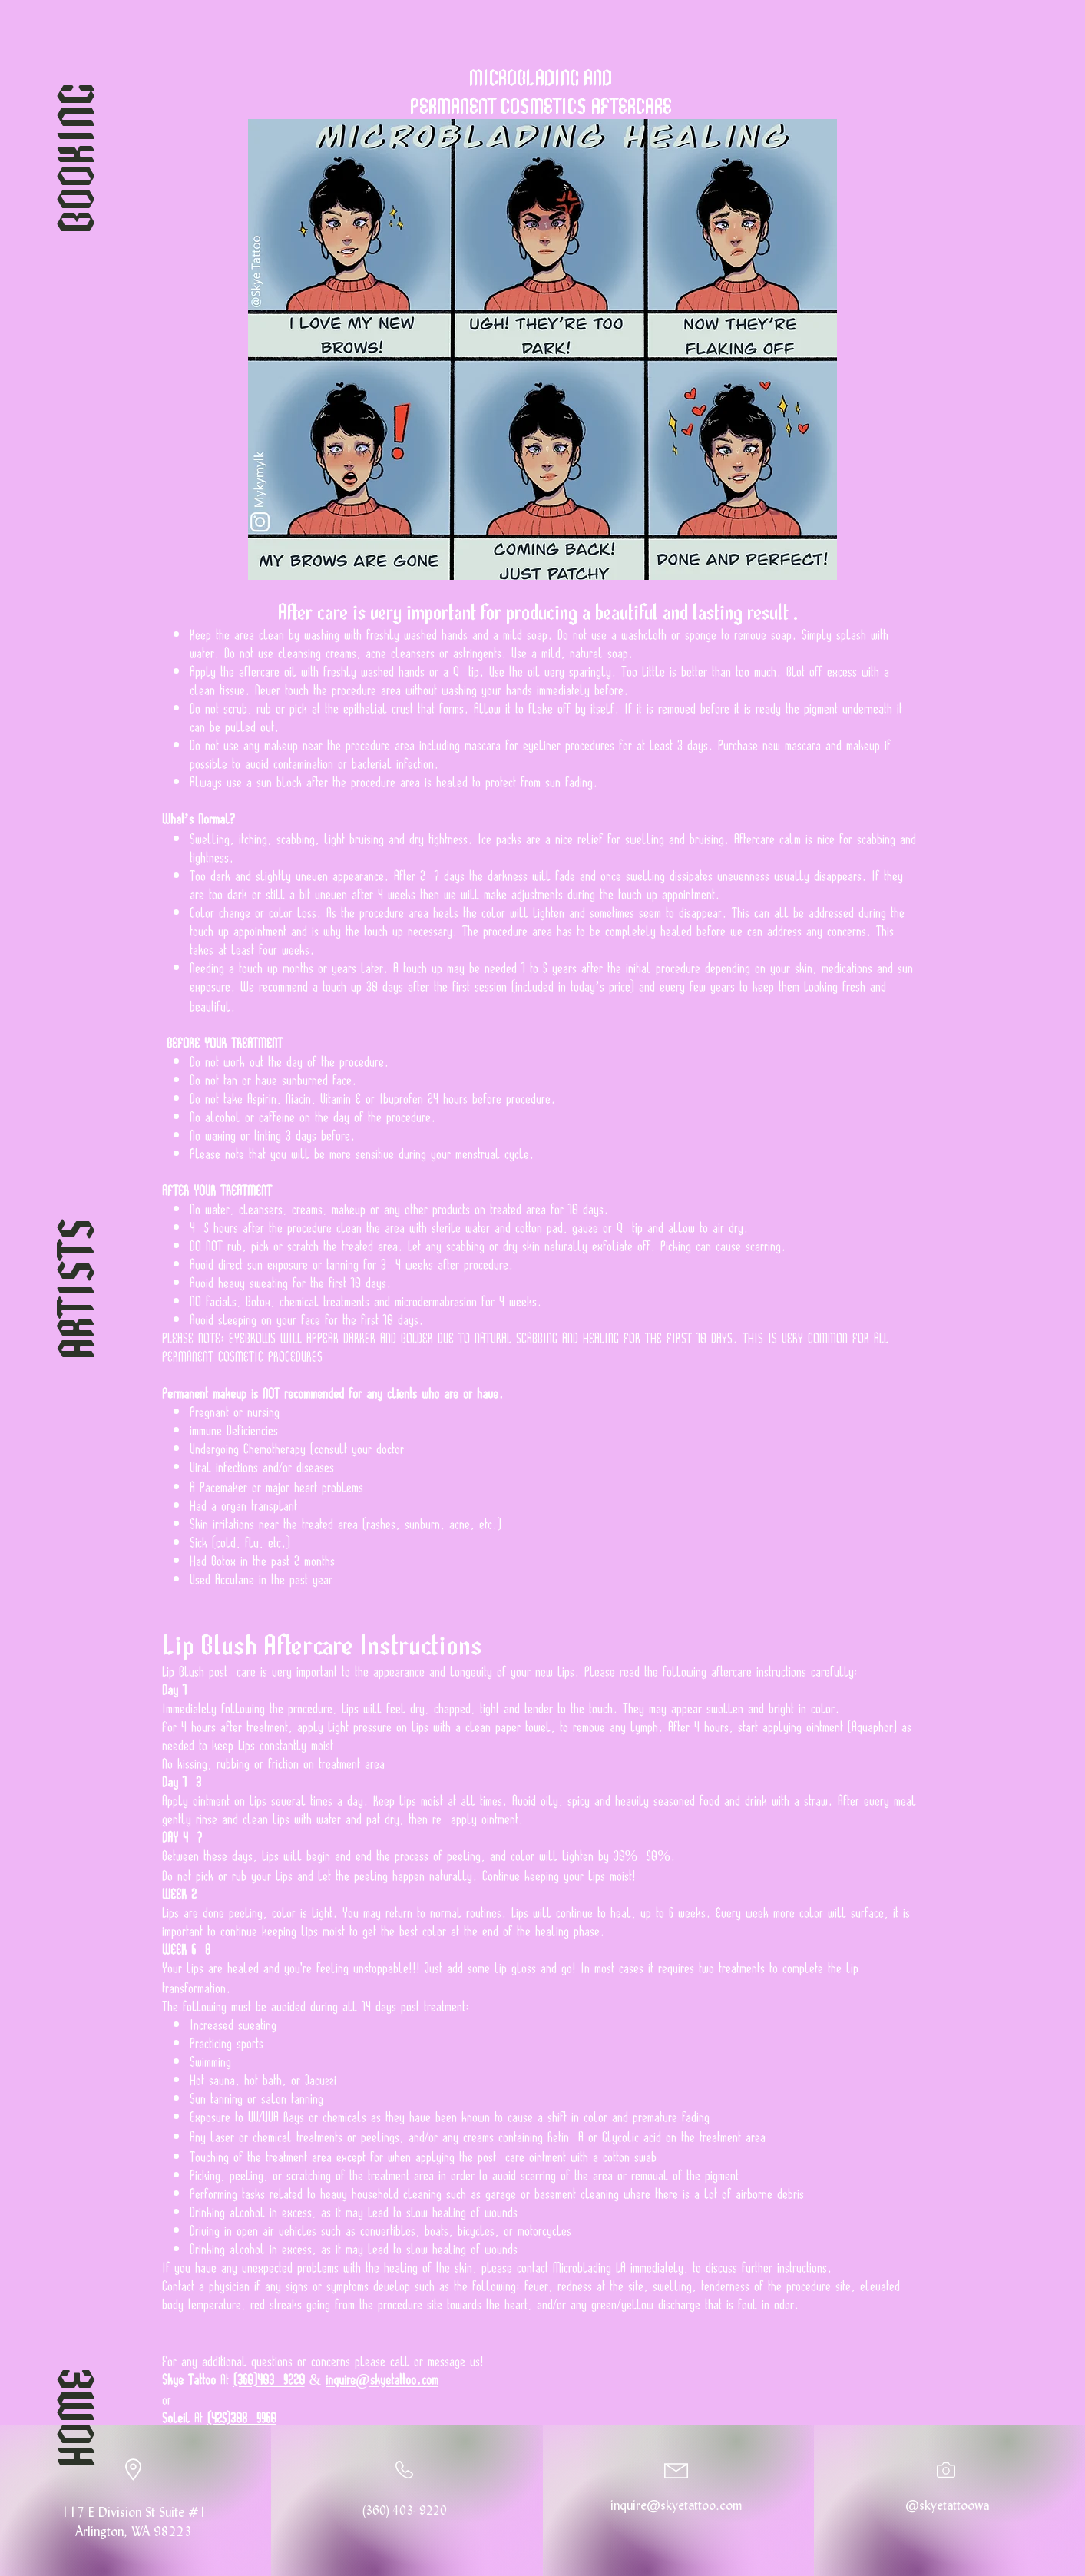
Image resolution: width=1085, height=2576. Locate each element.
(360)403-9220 (269, 2378)
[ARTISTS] (71, 1288)
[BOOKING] (71, 158)
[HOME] (71, 2418)
